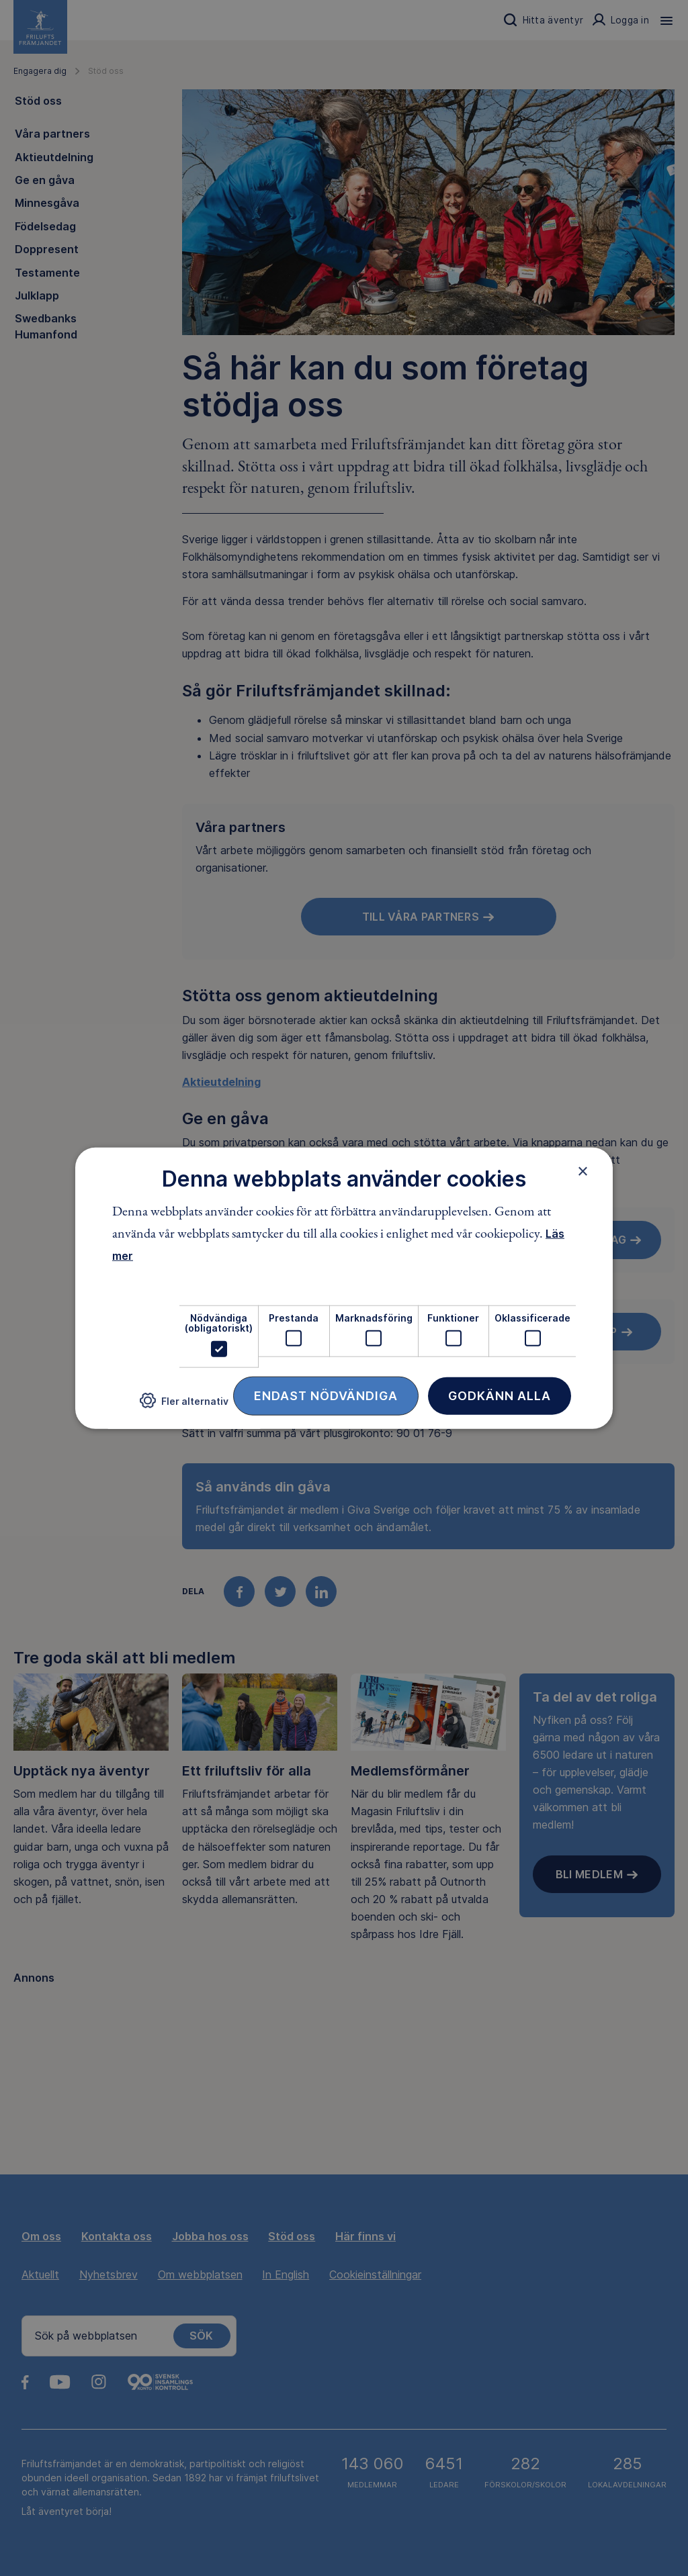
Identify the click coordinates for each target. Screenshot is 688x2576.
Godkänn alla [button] (499, 1395)
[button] (184, 1405)
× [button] (583, 1171)
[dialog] (344, 1288)
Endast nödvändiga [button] (326, 1395)
